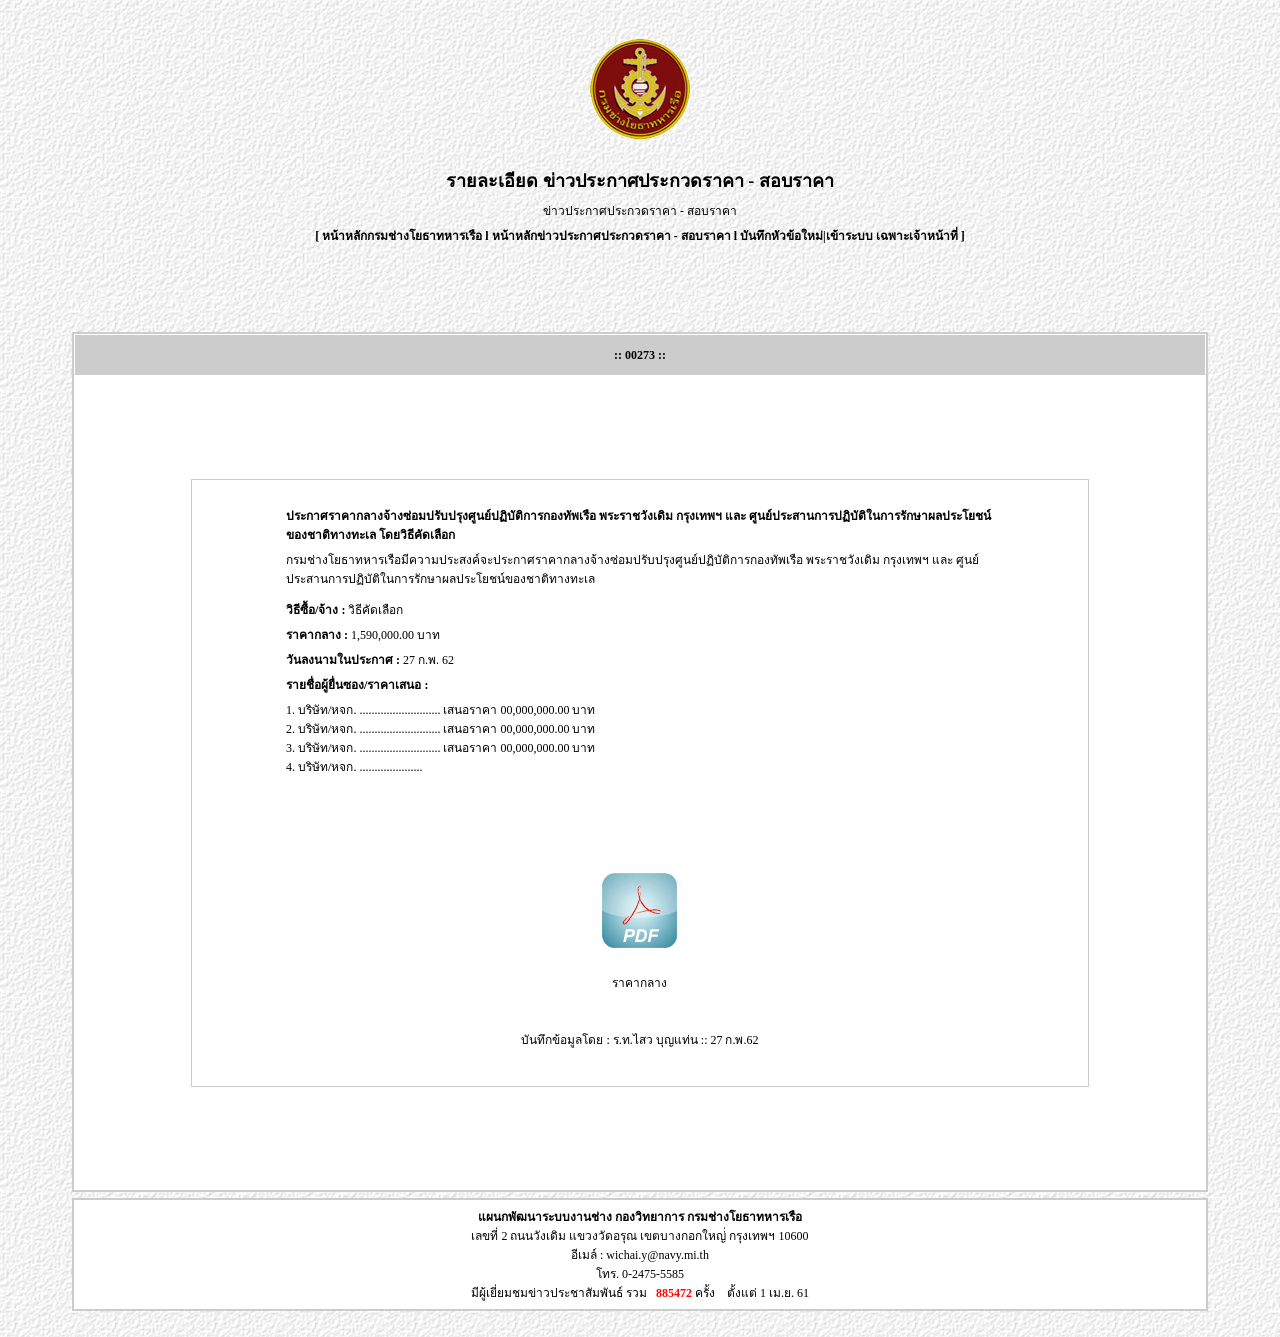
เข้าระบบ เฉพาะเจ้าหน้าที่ (893, 236)
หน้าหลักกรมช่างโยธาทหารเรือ (402, 236)
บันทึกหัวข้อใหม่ (781, 236)
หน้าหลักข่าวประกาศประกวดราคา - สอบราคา (611, 236)
